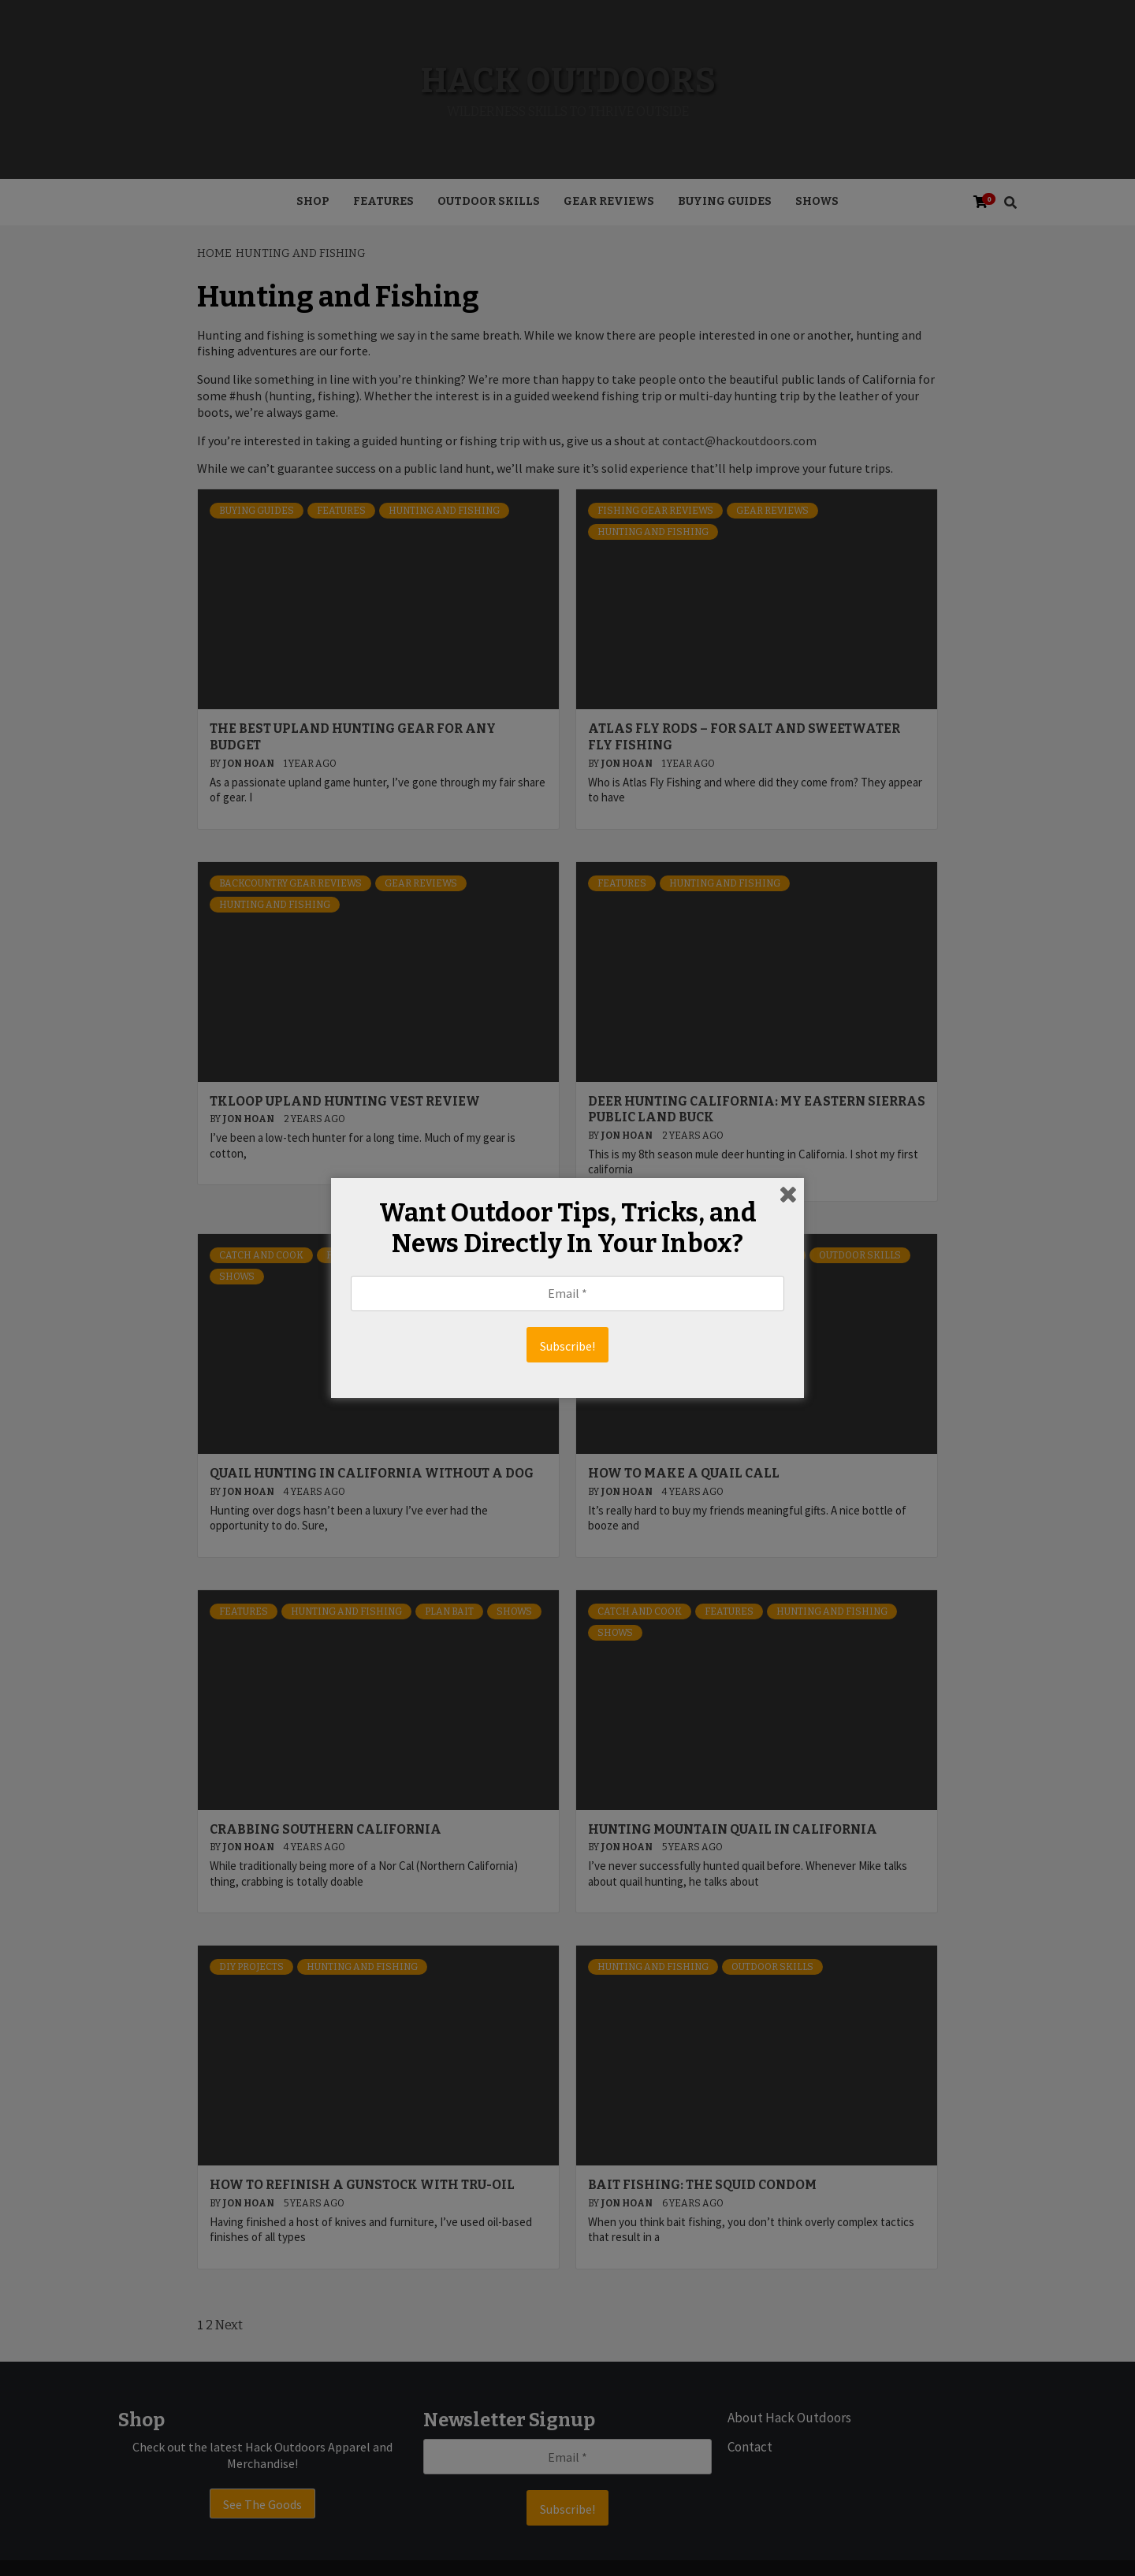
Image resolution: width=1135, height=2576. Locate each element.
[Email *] (567, 1293)
